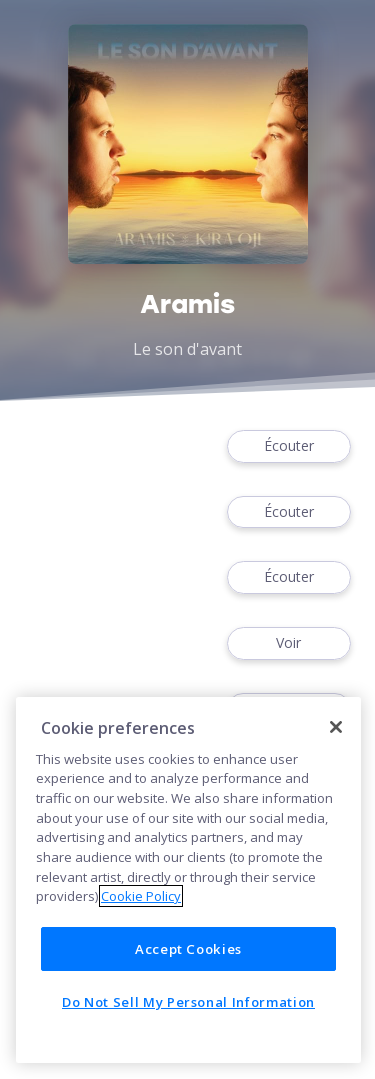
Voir (289, 643)
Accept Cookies (188, 949)
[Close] (336, 727)
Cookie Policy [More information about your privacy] (141, 896)
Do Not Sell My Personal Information (188, 1002)
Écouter (289, 446)
